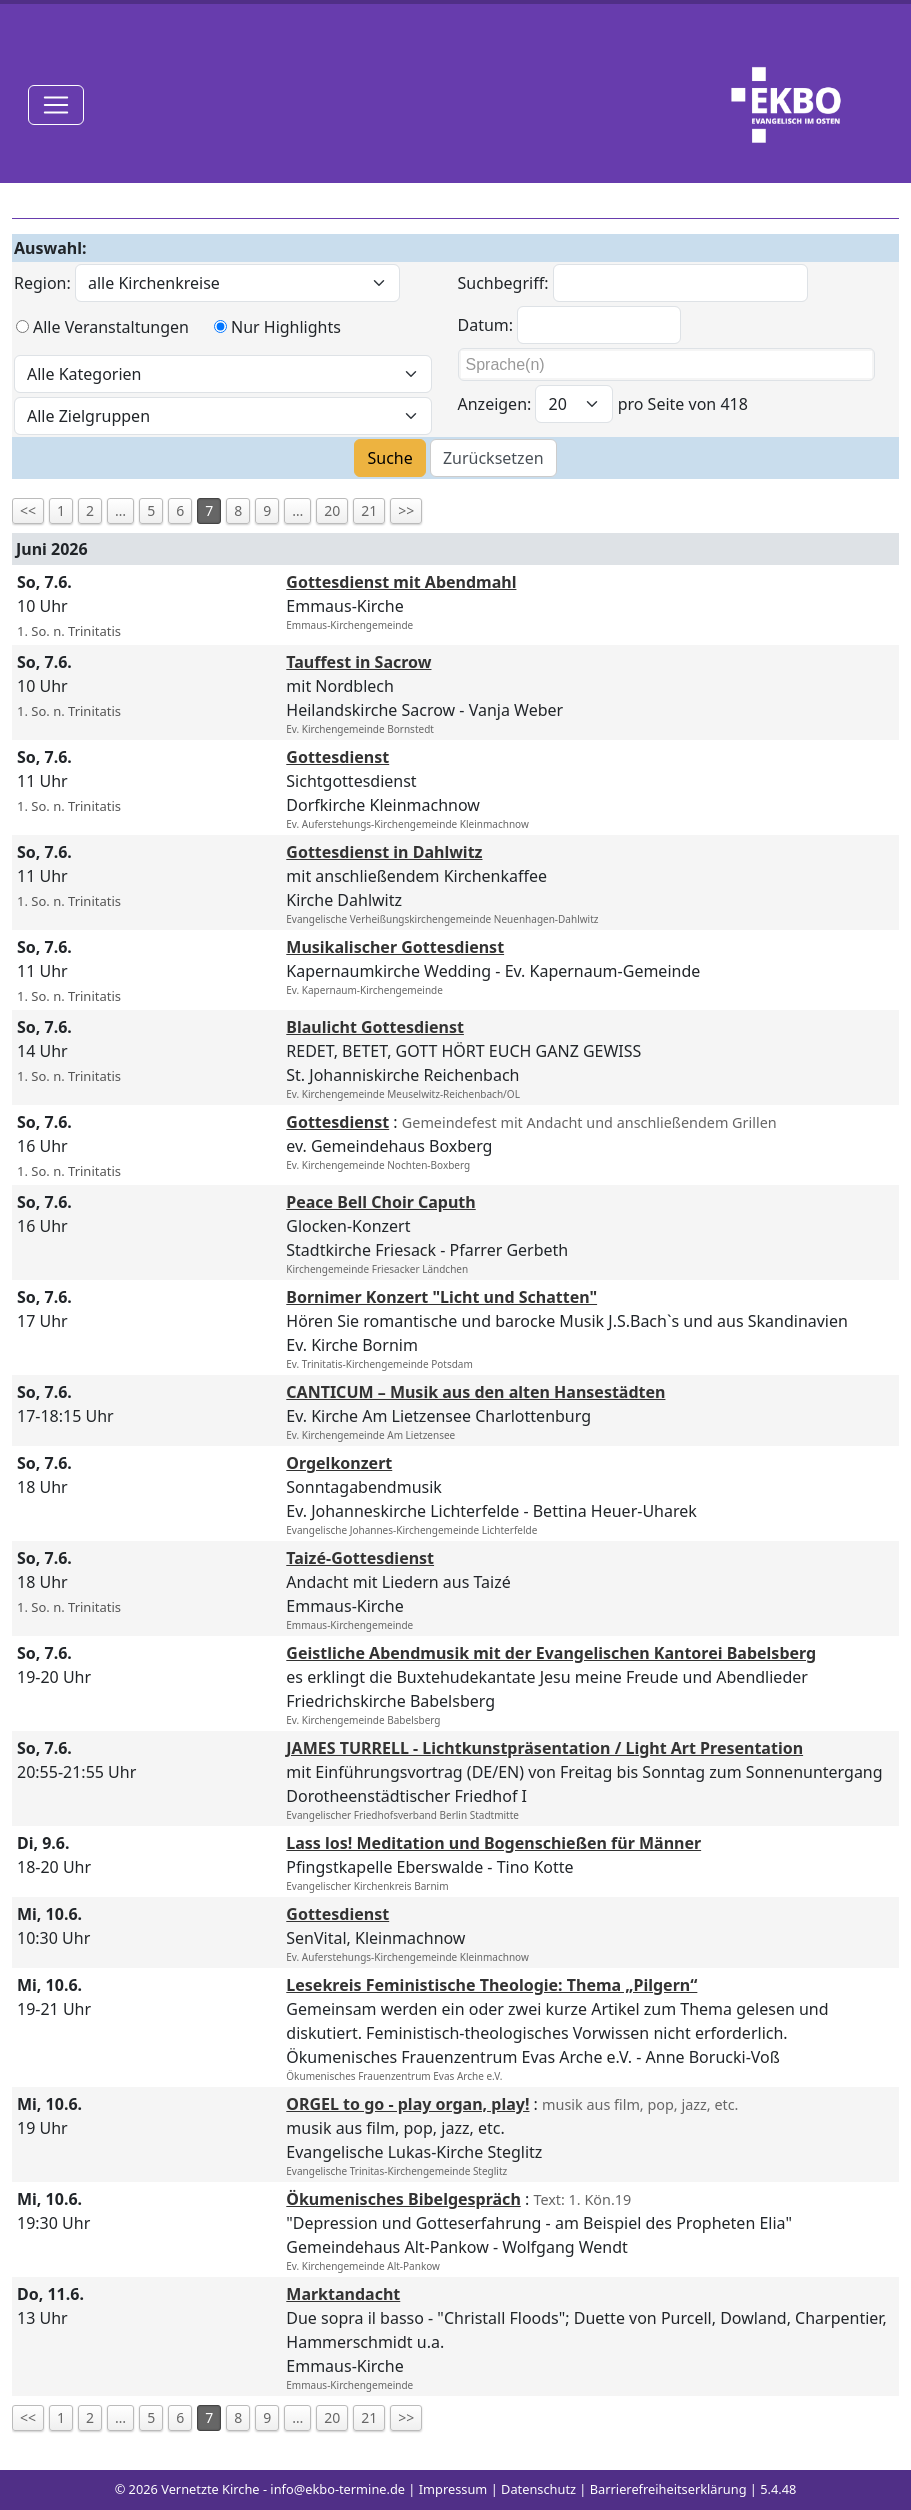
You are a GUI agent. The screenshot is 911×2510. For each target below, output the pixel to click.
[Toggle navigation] (56, 105)
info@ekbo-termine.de (337, 2489)
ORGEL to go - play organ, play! (407, 2104)
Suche (389, 458)
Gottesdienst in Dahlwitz (384, 852)
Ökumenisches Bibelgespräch (403, 2199)
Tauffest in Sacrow (358, 662)
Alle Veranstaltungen (111, 327)
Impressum (453, 2489)
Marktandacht (343, 2294)
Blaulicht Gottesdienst (375, 1027)
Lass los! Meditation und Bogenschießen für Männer (493, 1843)
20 (332, 510)
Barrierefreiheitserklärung (668, 2489)
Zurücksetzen (493, 458)
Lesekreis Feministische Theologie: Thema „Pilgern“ (491, 1985)
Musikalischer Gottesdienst (395, 947)
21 (369, 510)
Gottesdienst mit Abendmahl (401, 582)
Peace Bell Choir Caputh (380, 1202)
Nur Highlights (286, 327)
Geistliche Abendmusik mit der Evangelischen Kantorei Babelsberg (551, 1653)
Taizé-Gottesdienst (360, 1558)
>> (406, 510)
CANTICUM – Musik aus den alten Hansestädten (475, 1392)
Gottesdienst (337, 757)
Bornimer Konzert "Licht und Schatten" (441, 1297)
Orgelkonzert (339, 1463)
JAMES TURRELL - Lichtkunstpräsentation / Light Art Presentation (544, 1748)
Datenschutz (538, 2489)
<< (28, 510)
